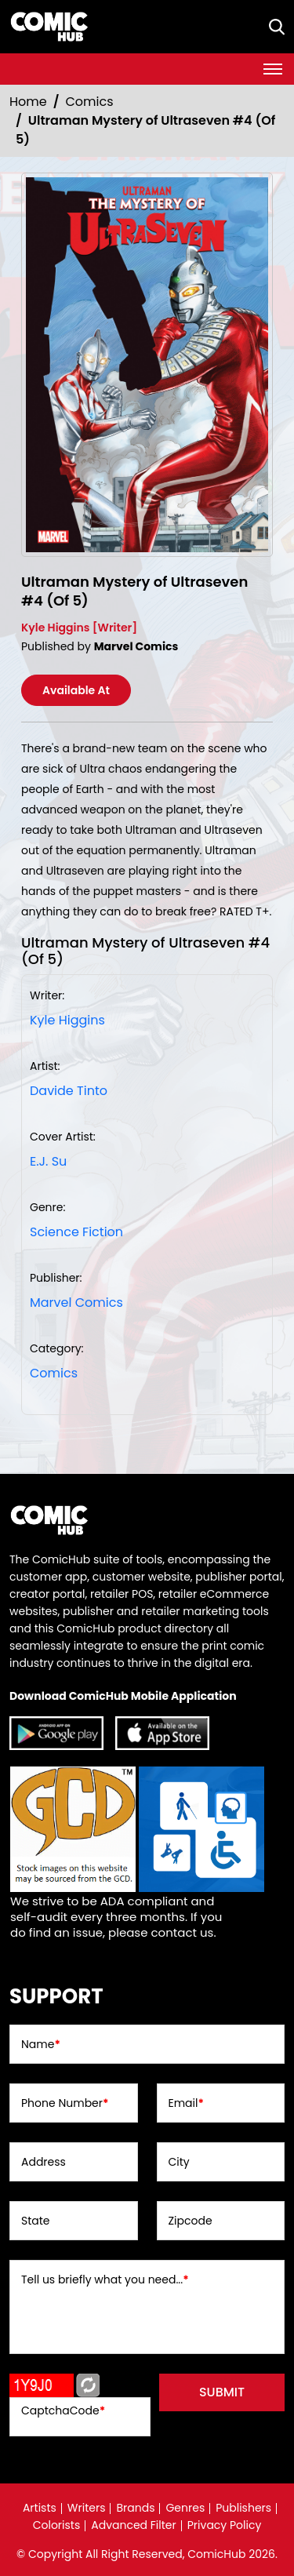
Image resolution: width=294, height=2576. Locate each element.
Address (43, 2161)
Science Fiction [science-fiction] (76, 1232)
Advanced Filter (133, 2525)
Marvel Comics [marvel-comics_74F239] (76, 1302)
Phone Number (64, 2103)
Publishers (243, 2507)
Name (40, 2044)
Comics (90, 102)
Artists (39, 2507)
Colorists (57, 2525)
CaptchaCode (63, 2410)
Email (186, 2103)
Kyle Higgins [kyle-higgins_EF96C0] (67, 1020)
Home (28, 102)
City (179, 2161)
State (35, 2220)
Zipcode (190, 2220)
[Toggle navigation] (272, 69)
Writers (86, 2507)
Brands (135, 2507)
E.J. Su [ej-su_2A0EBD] (48, 1161)
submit (222, 2392)
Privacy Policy (224, 2525)
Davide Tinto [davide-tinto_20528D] (68, 1091)
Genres (185, 2507)
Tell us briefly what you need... (105, 2279)
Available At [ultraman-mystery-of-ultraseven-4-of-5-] (76, 690)
